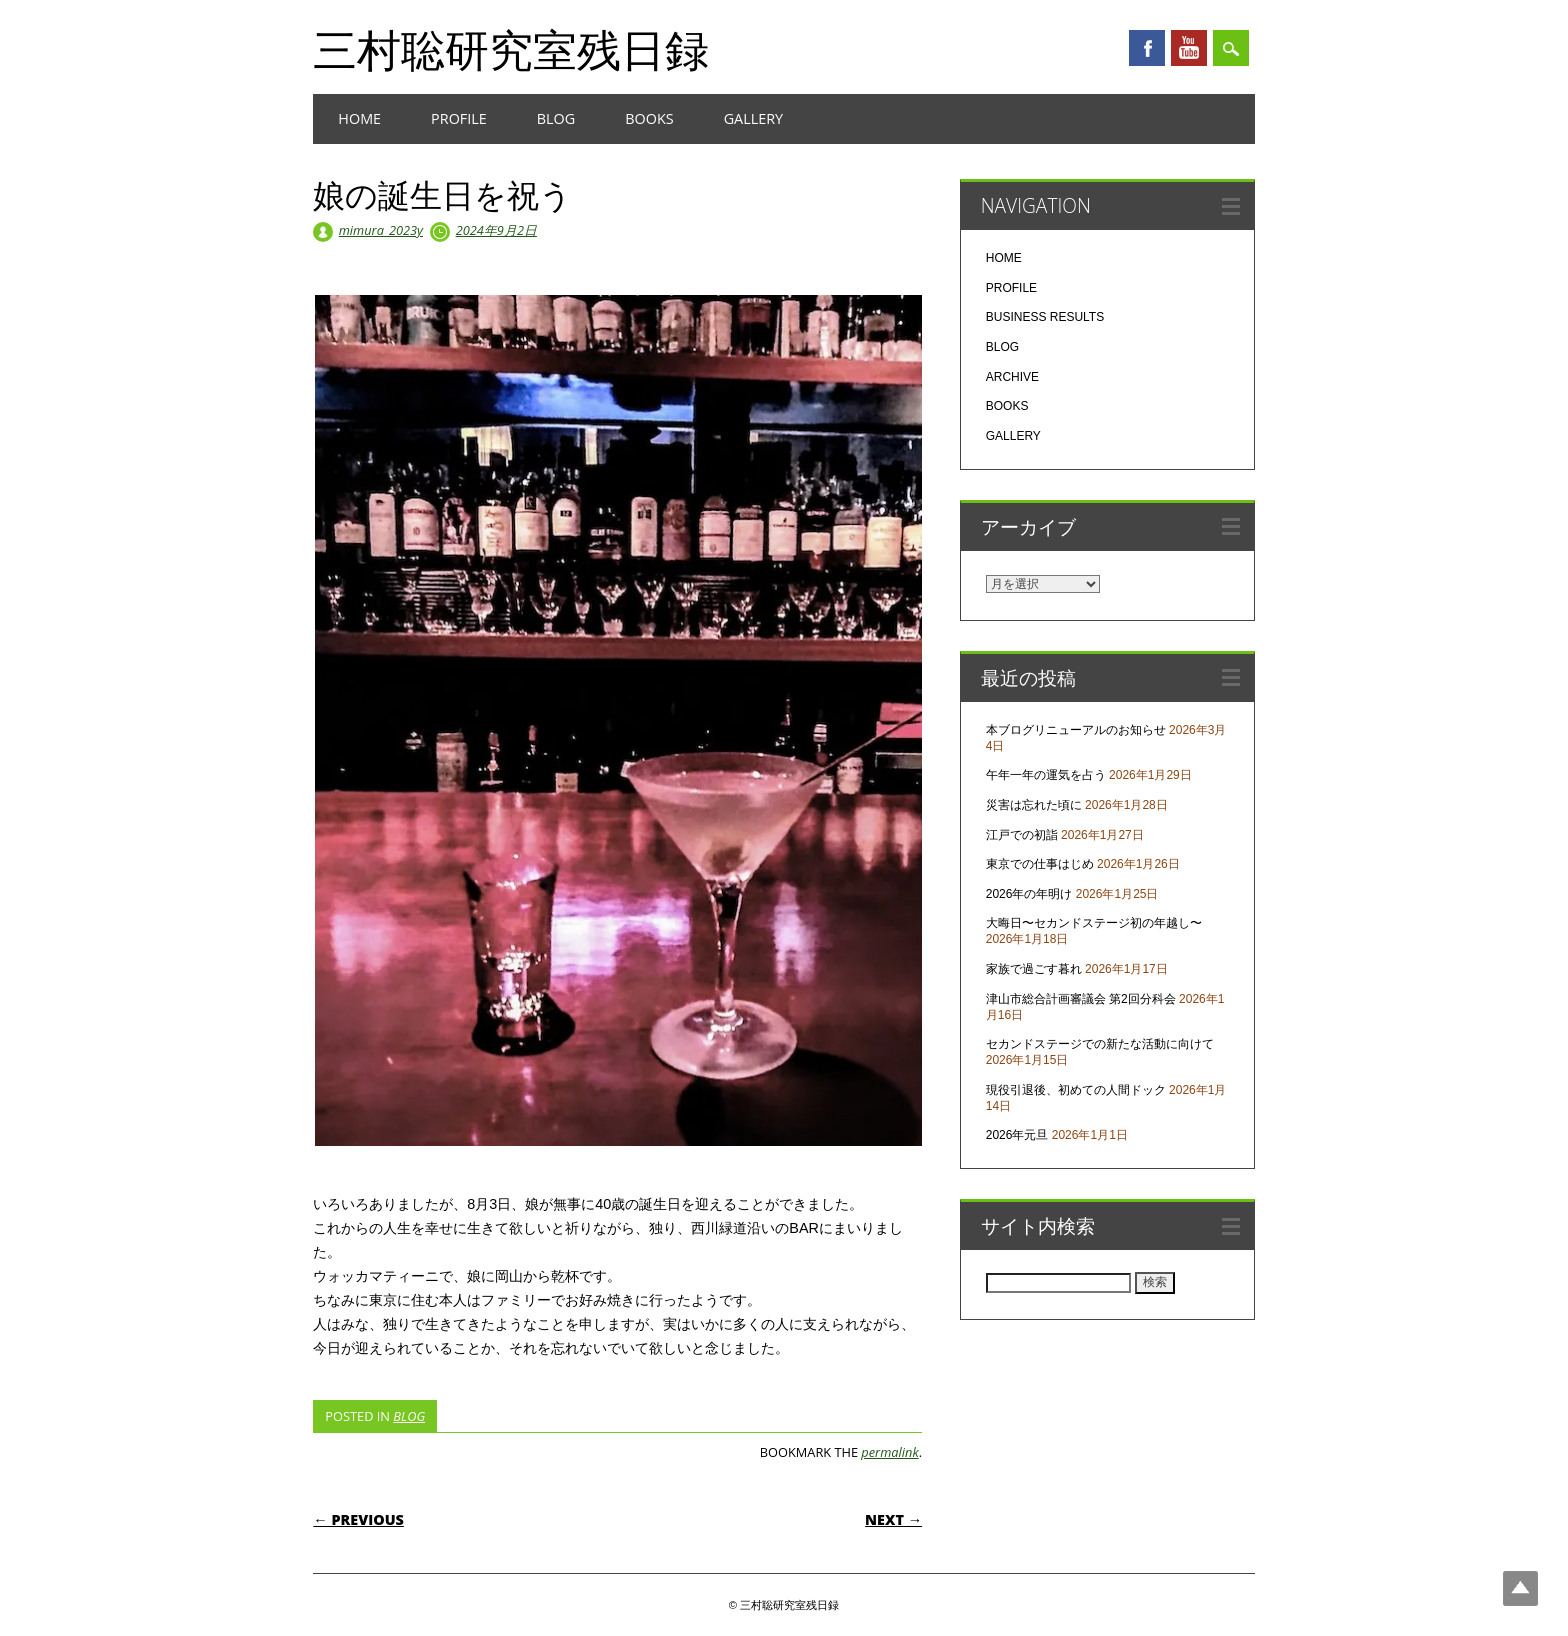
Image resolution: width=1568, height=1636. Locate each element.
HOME (359, 118)
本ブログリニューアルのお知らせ (1076, 730)
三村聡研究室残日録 (511, 49)
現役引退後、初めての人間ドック (1076, 1090)
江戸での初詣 (1022, 835)
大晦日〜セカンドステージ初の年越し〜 (1094, 923)
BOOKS (649, 118)
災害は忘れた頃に (1034, 805)
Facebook (1147, 48)
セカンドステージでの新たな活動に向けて (1100, 1044)
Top (1520, 1588)
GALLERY (754, 118)
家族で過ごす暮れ (1034, 969)
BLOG (556, 118)
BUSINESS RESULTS (1045, 317)
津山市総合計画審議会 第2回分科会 (1081, 999)
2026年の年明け (1029, 894)
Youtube (1189, 48)
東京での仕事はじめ (1040, 864)
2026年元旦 (1017, 1135)
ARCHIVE (1012, 377)
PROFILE (459, 118)
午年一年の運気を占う (1046, 775)
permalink (889, 1452)
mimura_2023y (381, 230)
